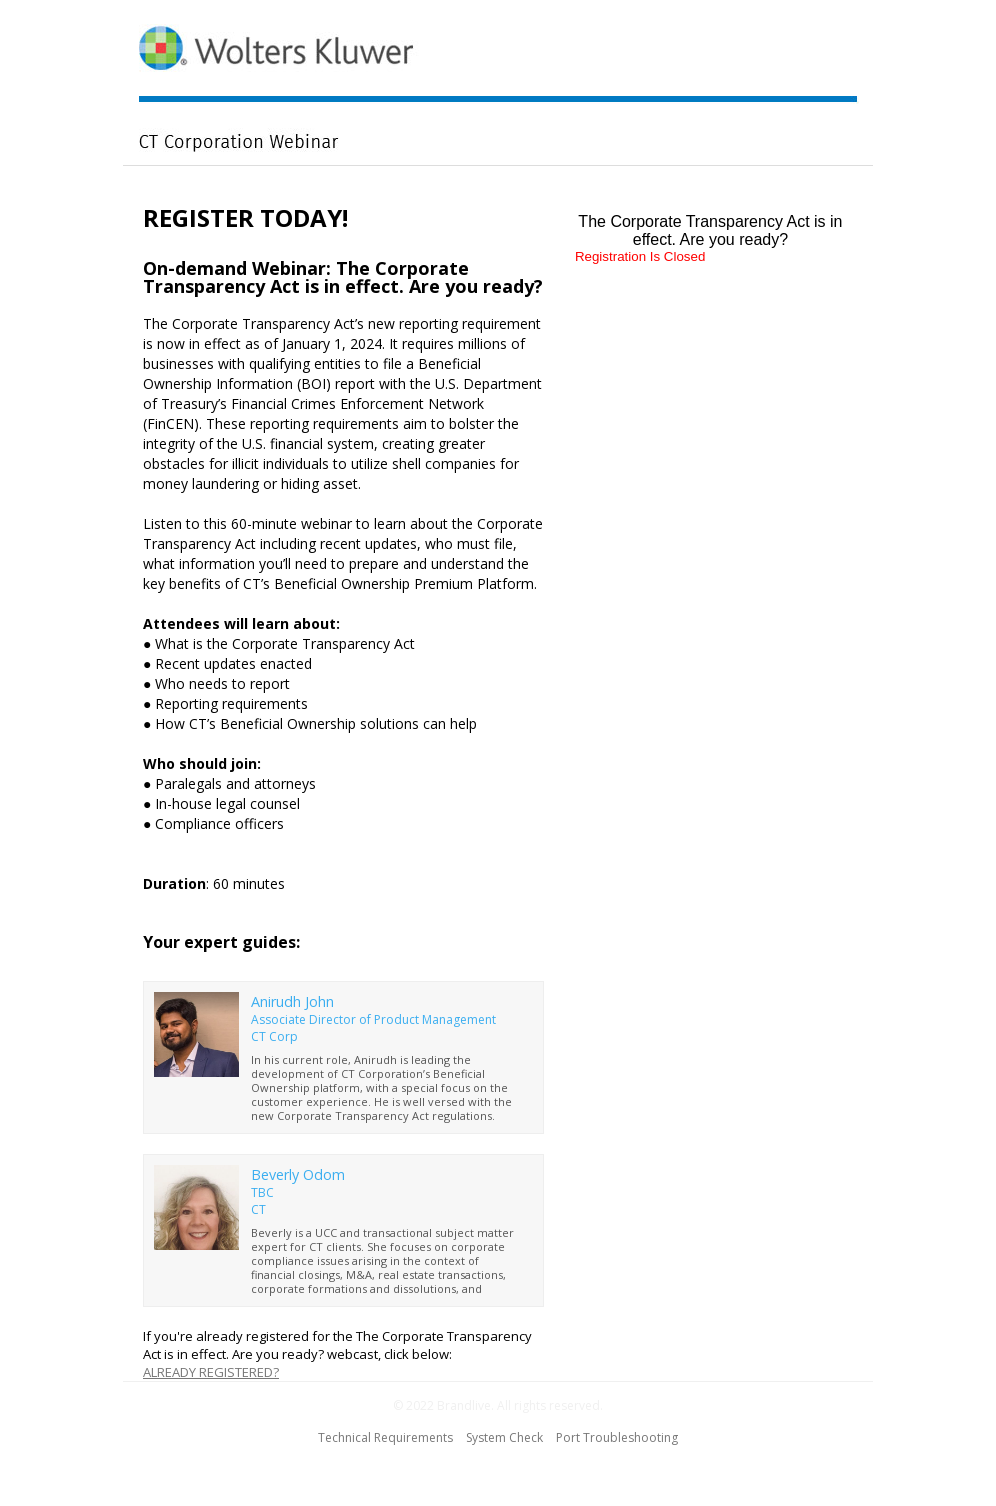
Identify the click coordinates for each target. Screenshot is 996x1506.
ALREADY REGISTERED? (211, 1372)
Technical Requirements (385, 1437)
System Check (504, 1437)
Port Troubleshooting (617, 1437)
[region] (498, 85)
